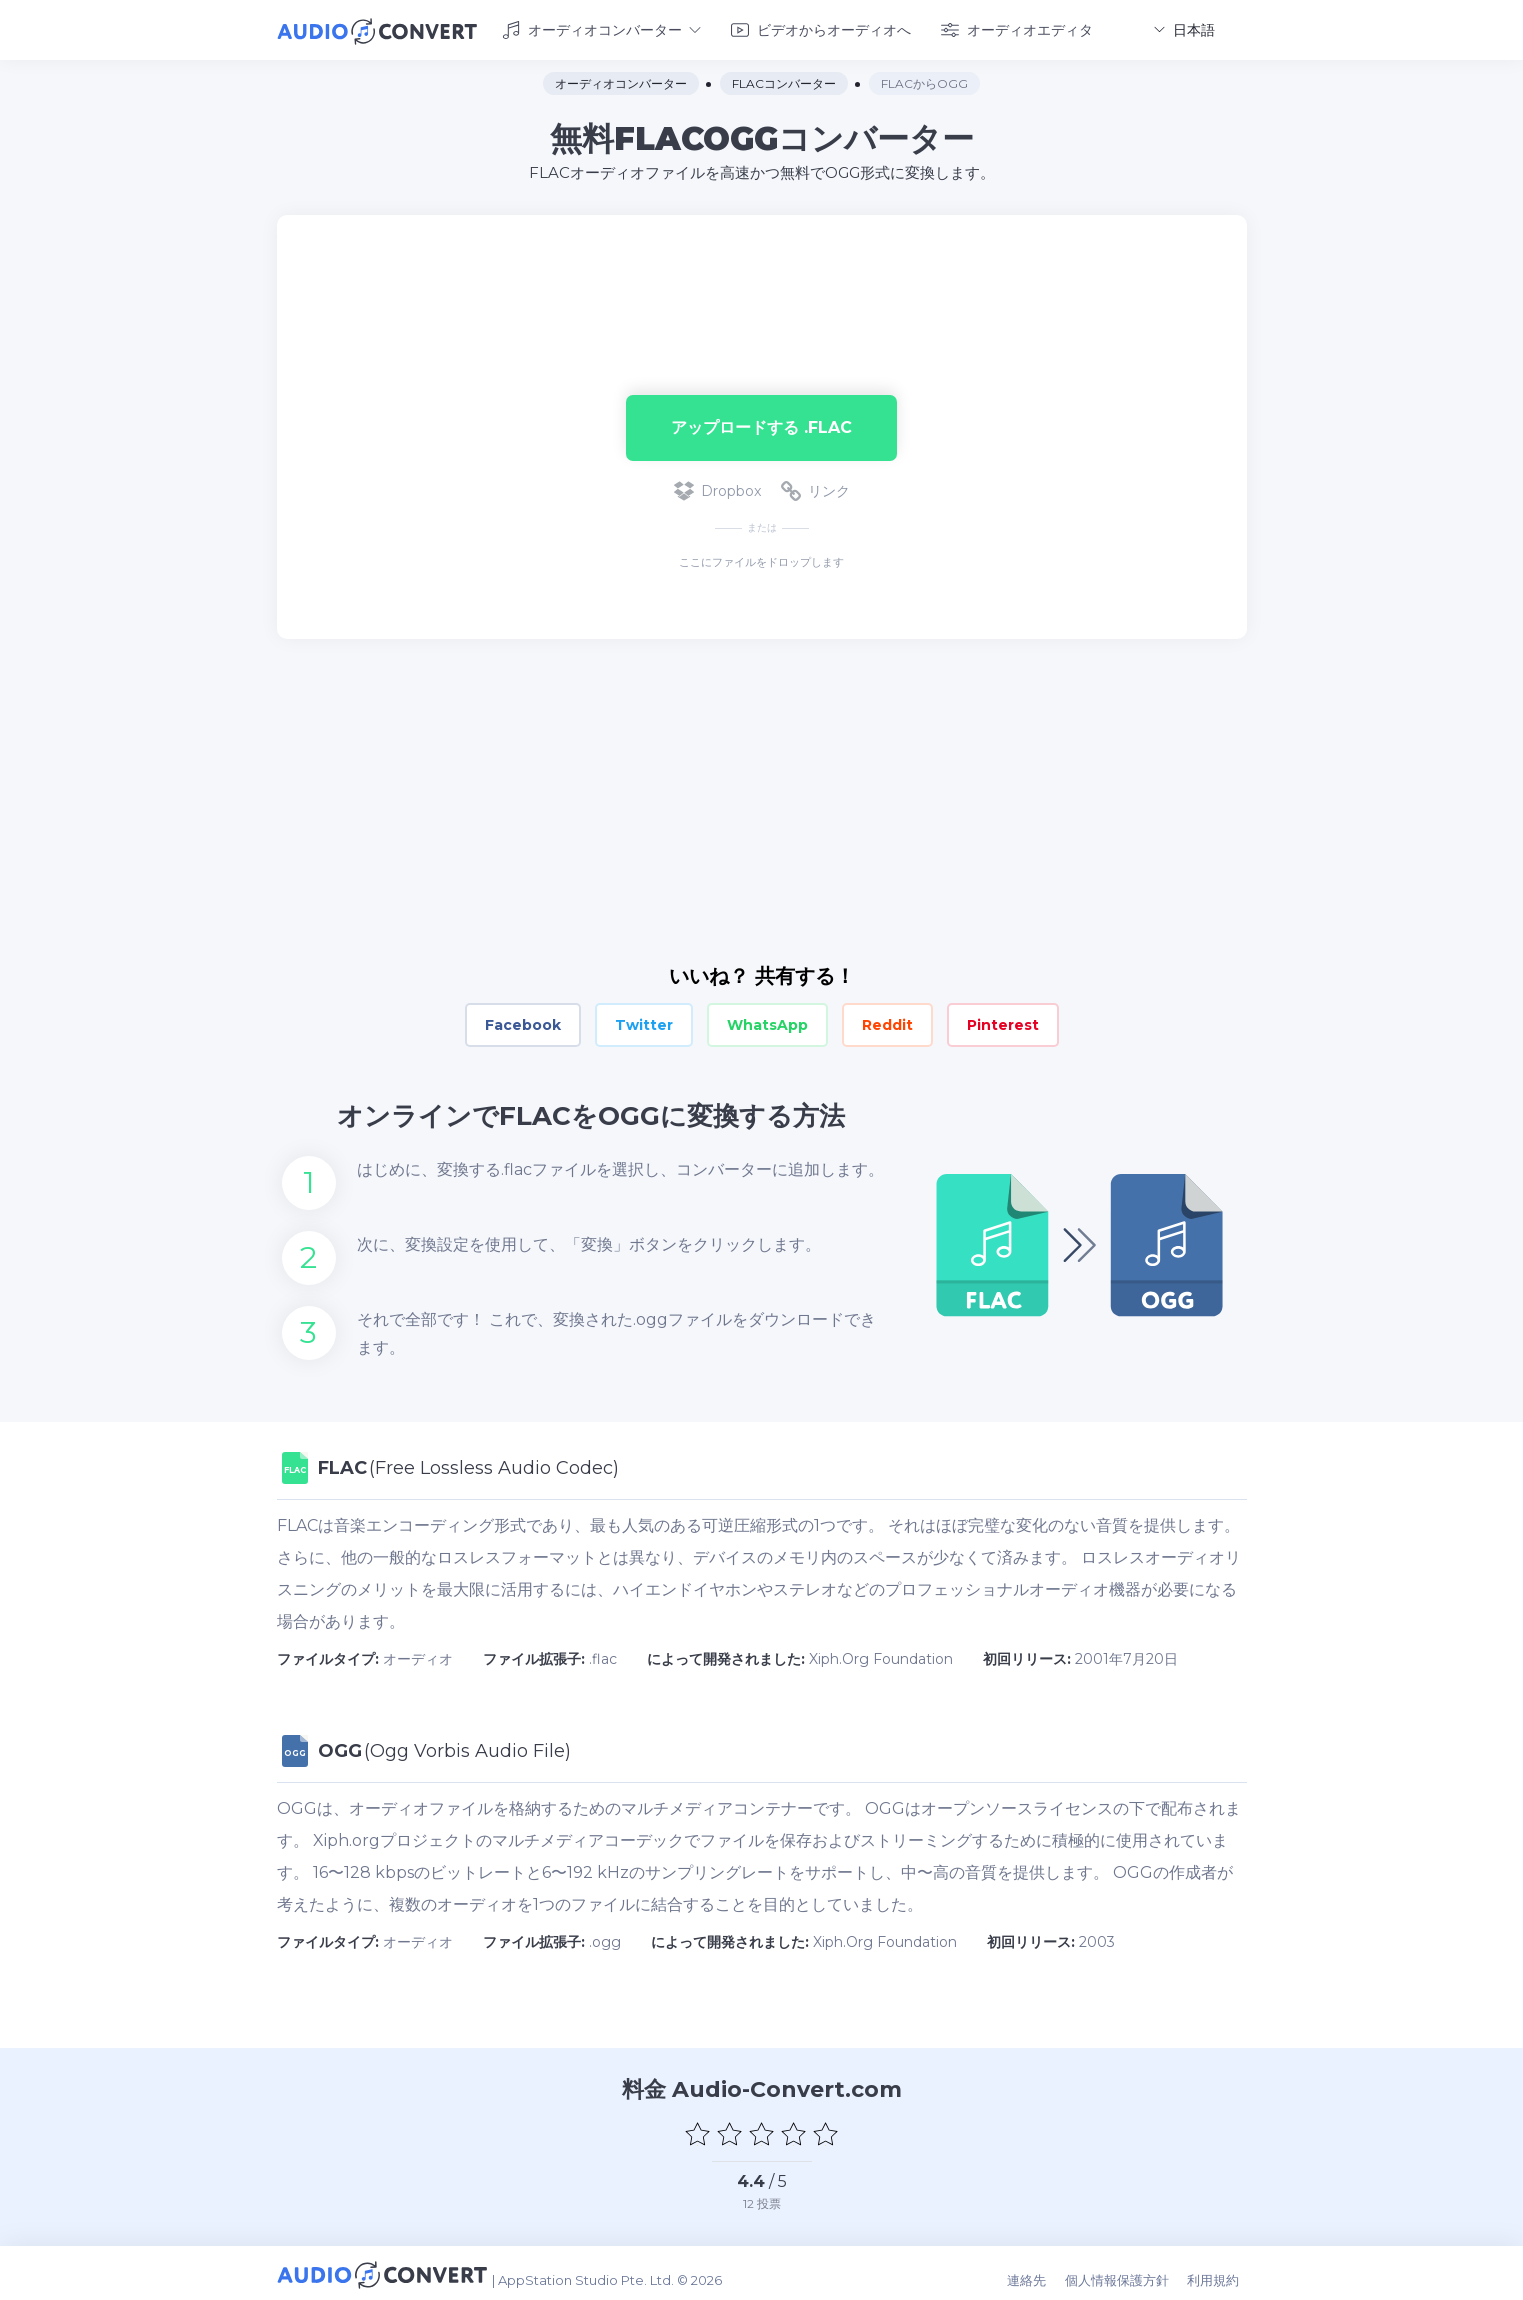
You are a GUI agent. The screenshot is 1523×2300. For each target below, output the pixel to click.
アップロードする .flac (761, 423)
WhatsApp (767, 1022)
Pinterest (1003, 1022)
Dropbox (717, 488)
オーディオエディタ (1017, 28)
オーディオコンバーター (601, 28)
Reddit (887, 1022)
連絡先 (1041, 2272)
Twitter (644, 1022)
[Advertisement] (762, 276)
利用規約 (1221, 2272)
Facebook (523, 1022)
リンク (815, 488)
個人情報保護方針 (1128, 2272)
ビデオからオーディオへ (821, 28)
